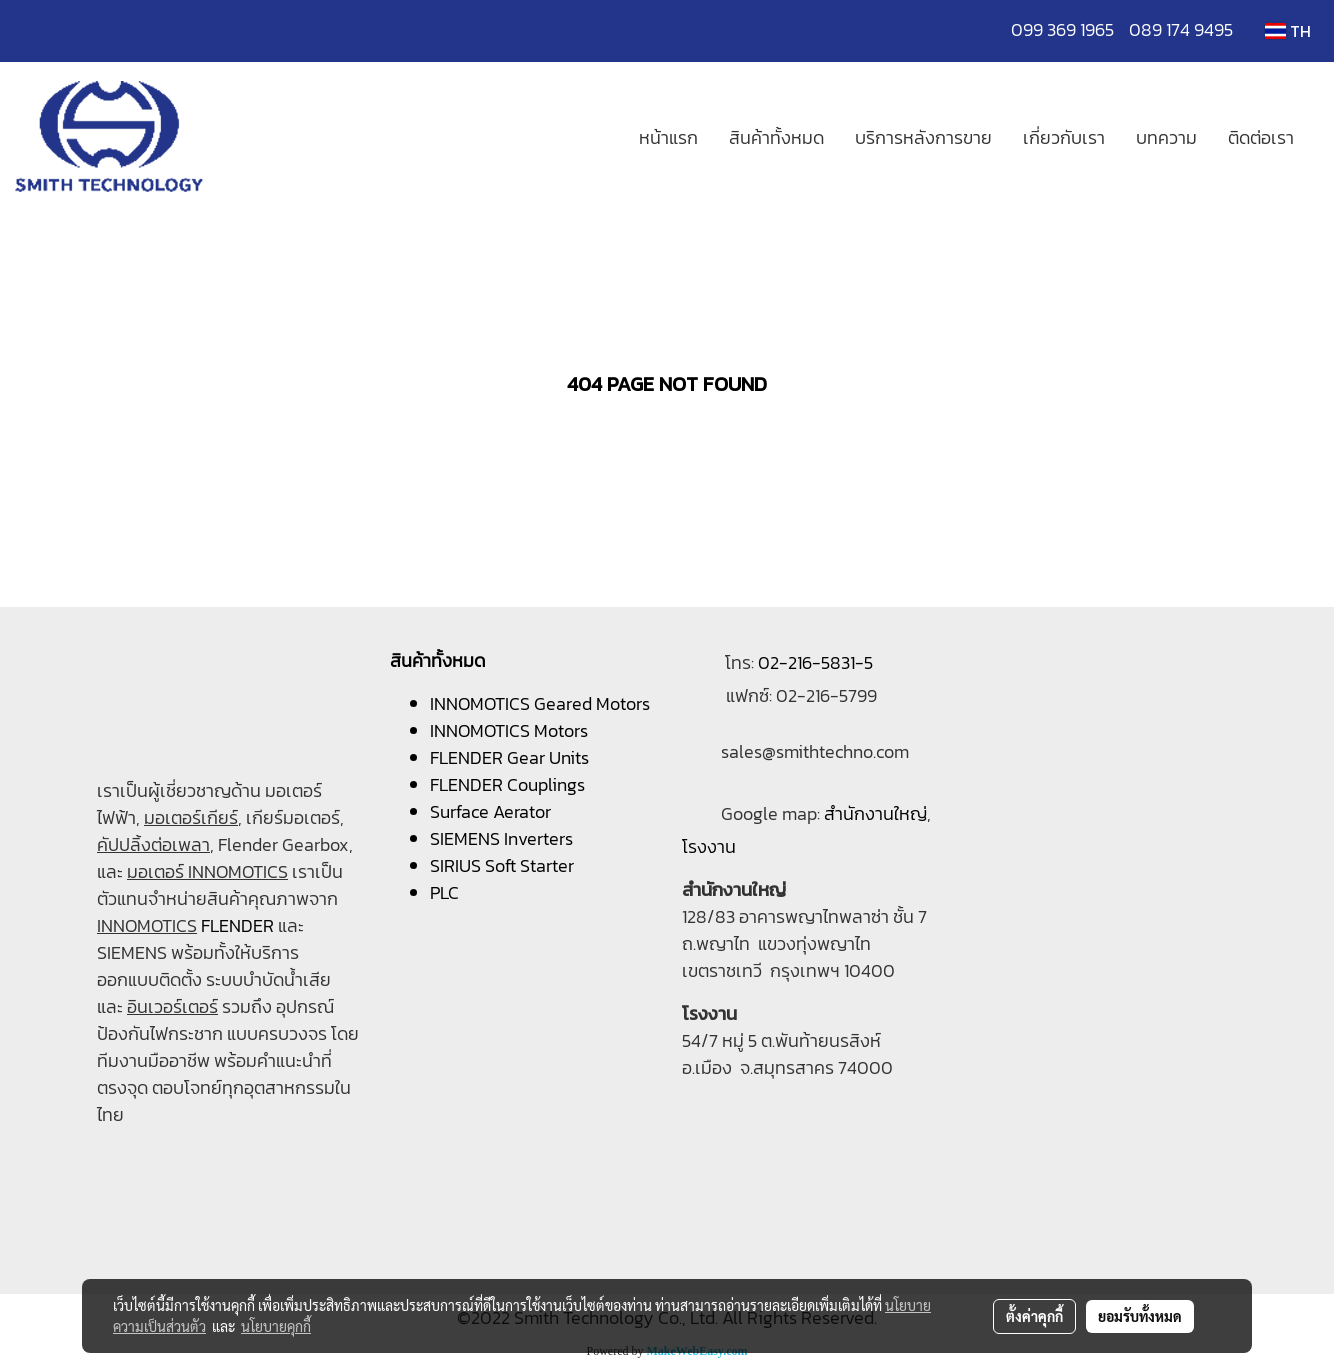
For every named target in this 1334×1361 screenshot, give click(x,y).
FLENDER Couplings (507, 784)
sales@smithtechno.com (815, 751)
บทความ (1166, 137)
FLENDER (237, 925)
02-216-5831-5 (815, 662)
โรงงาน (709, 846)
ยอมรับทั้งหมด (1140, 1316)
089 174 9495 (1181, 29)
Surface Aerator (490, 811)
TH (1288, 31)
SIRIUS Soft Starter (502, 865)
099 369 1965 (1070, 29)
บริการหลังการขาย (923, 137)
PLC (444, 892)
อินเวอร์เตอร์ (172, 1006)
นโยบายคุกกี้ (276, 1326)
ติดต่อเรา (1261, 137)
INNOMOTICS (147, 925)
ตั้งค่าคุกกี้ (1034, 1316)
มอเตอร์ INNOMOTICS (207, 871)
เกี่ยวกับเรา (1064, 137)
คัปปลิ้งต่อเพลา (153, 844)
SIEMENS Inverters (501, 838)
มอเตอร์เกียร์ (191, 817)
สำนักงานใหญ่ (875, 813)
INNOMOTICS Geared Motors (540, 703)
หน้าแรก (668, 137)
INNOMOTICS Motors (509, 730)
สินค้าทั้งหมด (776, 137)
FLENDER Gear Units (509, 757)
